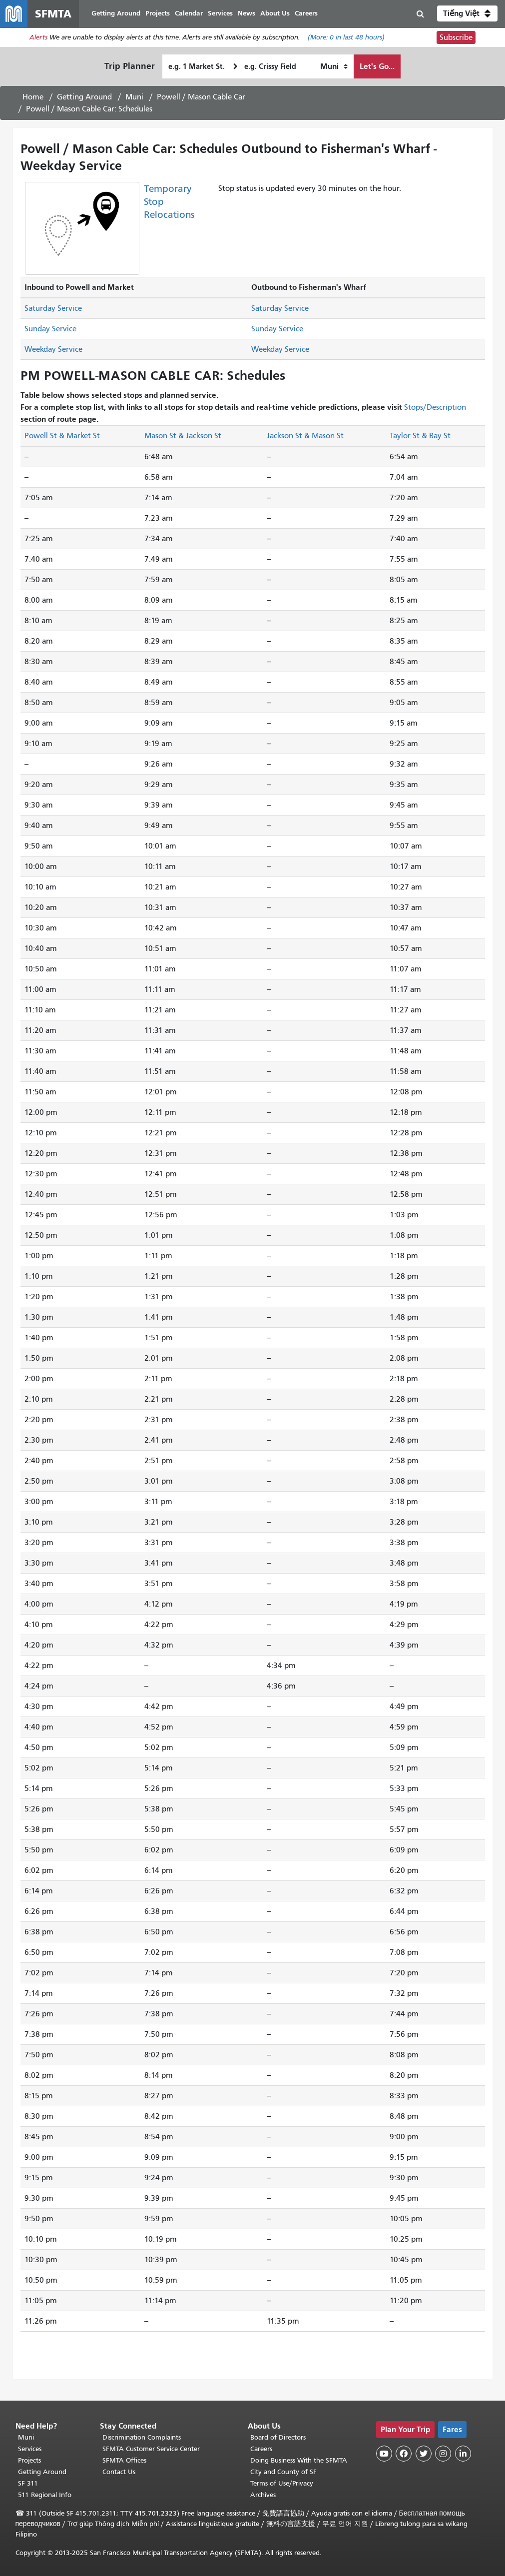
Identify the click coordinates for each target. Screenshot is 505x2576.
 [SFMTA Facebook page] (404, 2454)
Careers (261, 2449)
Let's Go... (377, 66)
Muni (134, 97)
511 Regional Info (44, 2495)
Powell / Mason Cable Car (201, 97)
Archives (263, 2495)
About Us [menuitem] (275, 13)
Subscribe (456, 37)
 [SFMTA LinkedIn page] (463, 2454)
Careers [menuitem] (306, 13)
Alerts (38, 38)
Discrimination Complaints (141, 2437)
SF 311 (28, 2483)
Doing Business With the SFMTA (298, 2460)
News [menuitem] (247, 13)
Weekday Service (53, 350)
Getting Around (84, 97)
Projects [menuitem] (158, 13)
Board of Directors (278, 2437)
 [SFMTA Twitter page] (424, 2454)
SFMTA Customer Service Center (151, 2449)
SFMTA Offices (124, 2460)
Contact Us (118, 2472)
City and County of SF (283, 2472)
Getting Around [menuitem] (116, 13)
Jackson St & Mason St (305, 436)
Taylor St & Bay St (420, 436)
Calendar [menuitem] (189, 13)
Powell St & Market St (62, 436)
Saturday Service (53, 309)
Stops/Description (435, 407)
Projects (29, 2460)
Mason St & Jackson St (182, 436)
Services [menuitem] (220, 13)
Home (32, 97)
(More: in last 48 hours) (346, 38)
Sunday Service (50, 329)
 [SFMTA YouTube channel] (384, 2454)
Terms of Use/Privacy (281, 2483)
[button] (467, 14)
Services (29, 2449)
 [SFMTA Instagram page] (443, 2454)
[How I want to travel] (334, 67)
